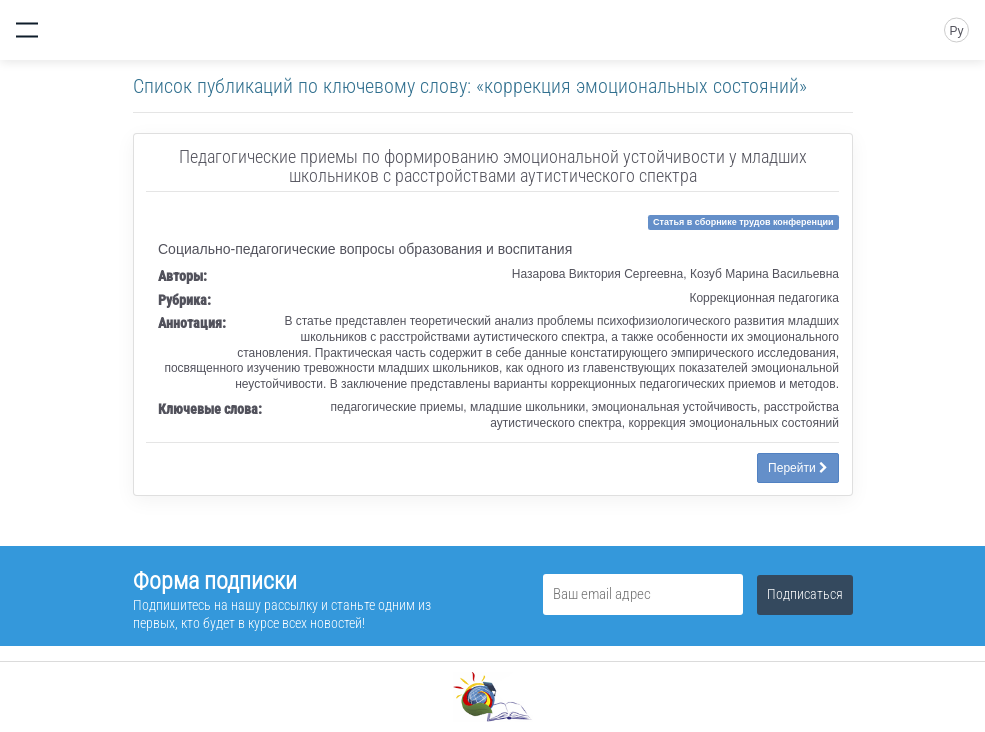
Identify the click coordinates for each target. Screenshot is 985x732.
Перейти (798, 468)
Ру (956, 31)
